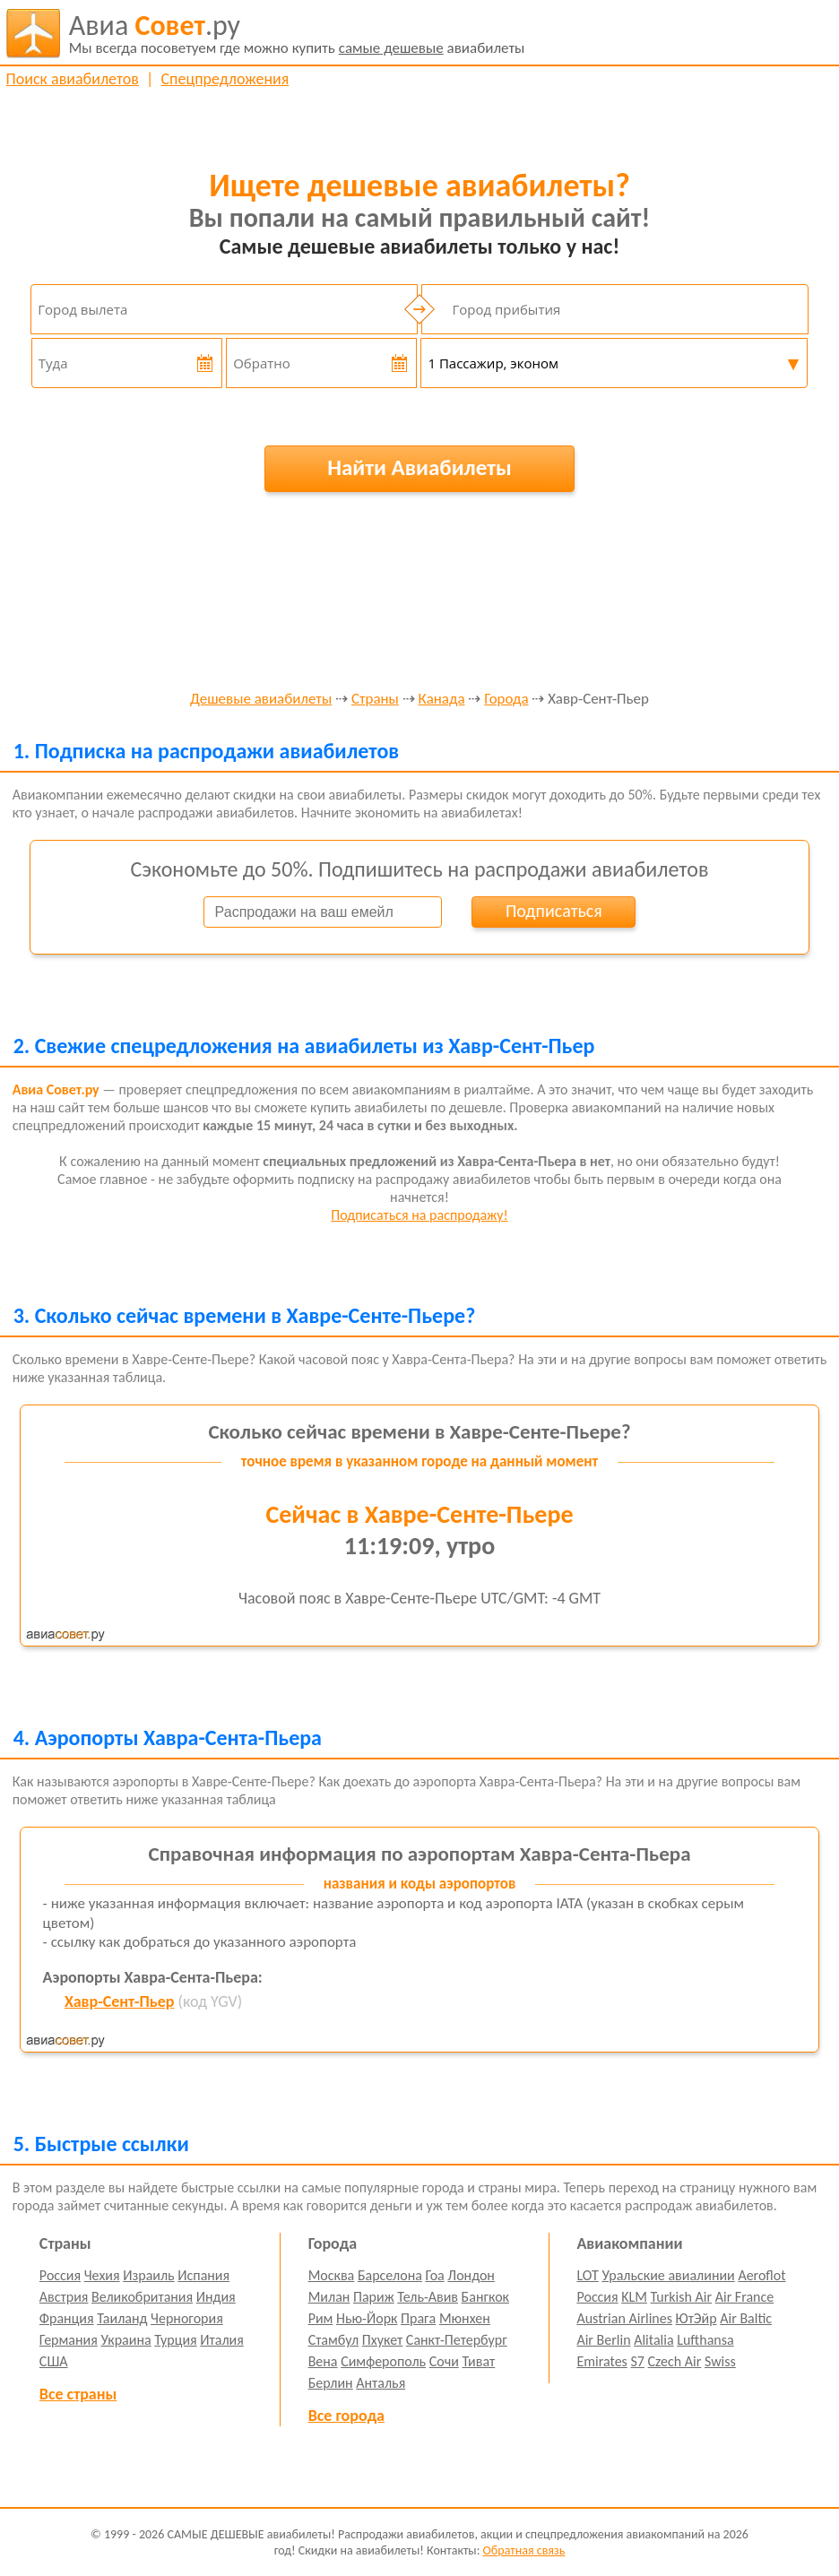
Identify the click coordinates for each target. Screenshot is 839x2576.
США (53, 2361)
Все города (346, 2415)
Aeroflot (761, 2275)
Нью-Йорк (366, 2318)
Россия (60, 2275)
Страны (375, 699)
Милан (329, 2296)
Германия (68, 2339)
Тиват (478, 2361)
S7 (637, 2361)
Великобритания (142, 2296)
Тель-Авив (427, 2296)
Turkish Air (682, 2296)
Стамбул (333, 2339)
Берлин (330, 2382)
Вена (323, 2361)
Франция (66, 2318)
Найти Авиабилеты (419, 467)
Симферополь (383, 2361)
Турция (175, 2339)
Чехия (102, 2275)
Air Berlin (603, 2339)
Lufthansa (705, 2339)
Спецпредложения (225, 79)
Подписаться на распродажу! (419, 1214)
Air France (744, 2296)
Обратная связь (524, 2550)
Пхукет (382, 2339)
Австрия (64, 2296)
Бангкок (485, 2296)
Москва (331, 2275)
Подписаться (554, 910)
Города (506, 699)
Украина (125, 2339)
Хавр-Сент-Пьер (119, 2001)
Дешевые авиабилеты (261, 699)
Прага (418, 2318)
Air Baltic (746, 2318)
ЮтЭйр (696, 2318)
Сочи (444, 2361)
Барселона (390, 2275)
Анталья (380, 2382)
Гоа (434, 2275)
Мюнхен (464, 2318)
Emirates (601, 2361)
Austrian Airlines (624, 2318)
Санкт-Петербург (456, 2339)
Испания (203, 2275)
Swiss (720, 2361)
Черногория (187, 2318)
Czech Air (675, 2361)
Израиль (148, 2275)
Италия (222, 2339)
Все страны (78, 2394)
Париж (373, 2296)
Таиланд (122, 2318)
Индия (216, 2296)
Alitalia (653, 2339)
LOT (587, 2275)
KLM (634, 2296)
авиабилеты (297, 33)
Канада (442, 699)
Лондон (471, 2275)
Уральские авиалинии (667, 2275)
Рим (320, 2318)
